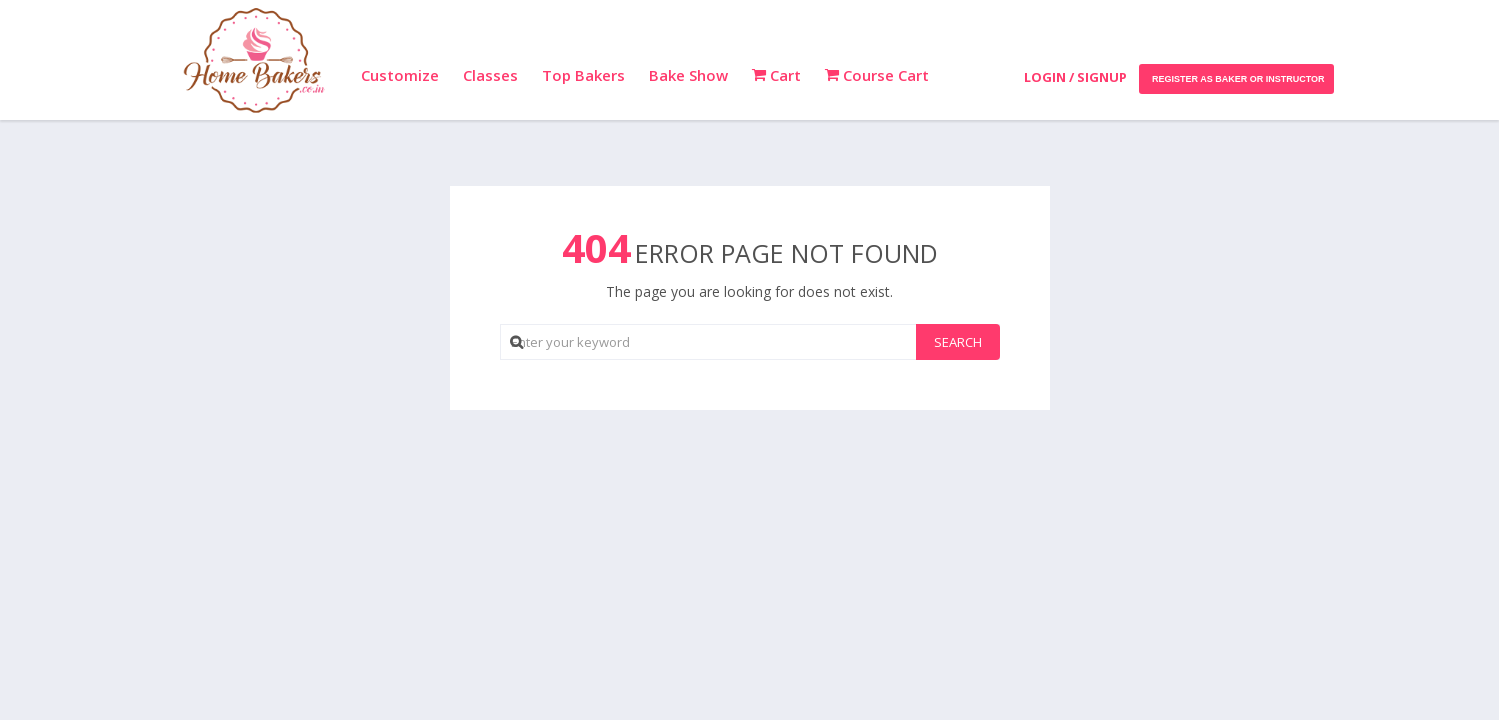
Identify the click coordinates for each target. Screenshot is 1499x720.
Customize (400, 75)
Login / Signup (1075, 77)
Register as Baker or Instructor (1236, 79)
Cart (776, 75)
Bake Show (688, 75)
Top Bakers (583, 75)
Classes (490, 75)
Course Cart (877, 75)
